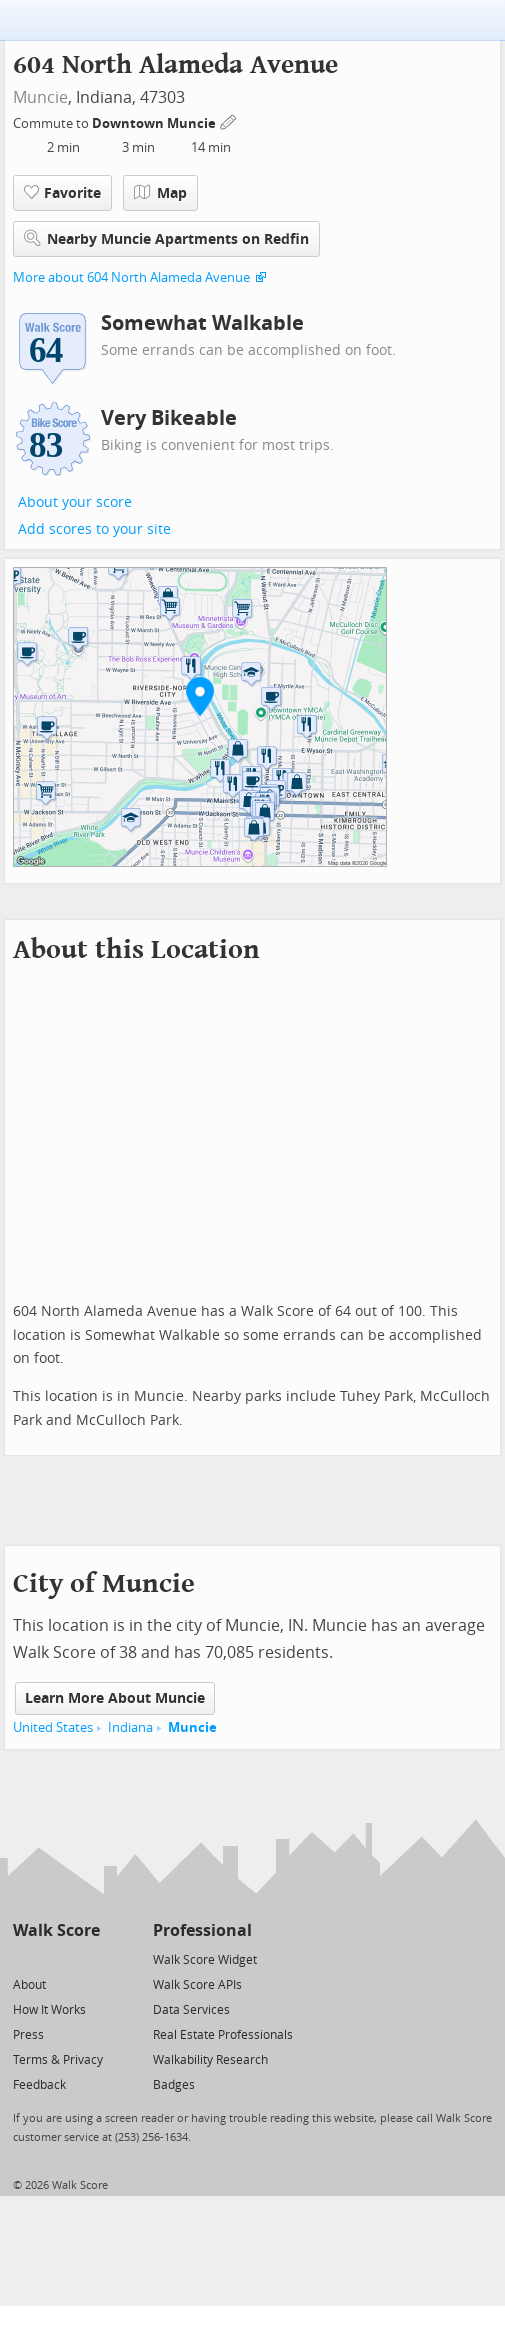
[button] (200, 696)
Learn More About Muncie (115, 1698)
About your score (75, 502)
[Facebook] (55, 1958)
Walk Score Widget (205, 1960)
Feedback (39, 2085)
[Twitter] (24, 1958)
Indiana (130, 1727)
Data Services (191, 2010)
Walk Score (56, 1930)
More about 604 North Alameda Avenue (131, 277)
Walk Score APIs (197, 1985)
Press (28, 2035)
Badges (174, 2085)
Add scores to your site (94, 529)
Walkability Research (210, 2060)
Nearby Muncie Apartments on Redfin (166, 238)
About (29, 1985)
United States (53, 1727)
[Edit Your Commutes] (229, 120)
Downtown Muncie (155, 123)
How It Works (49, 2010)
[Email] (86, 1958)
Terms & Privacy (58, 2060)
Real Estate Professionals (223, 2035)
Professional (202, 1930)
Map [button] (160, 193)
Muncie (40, 97)
